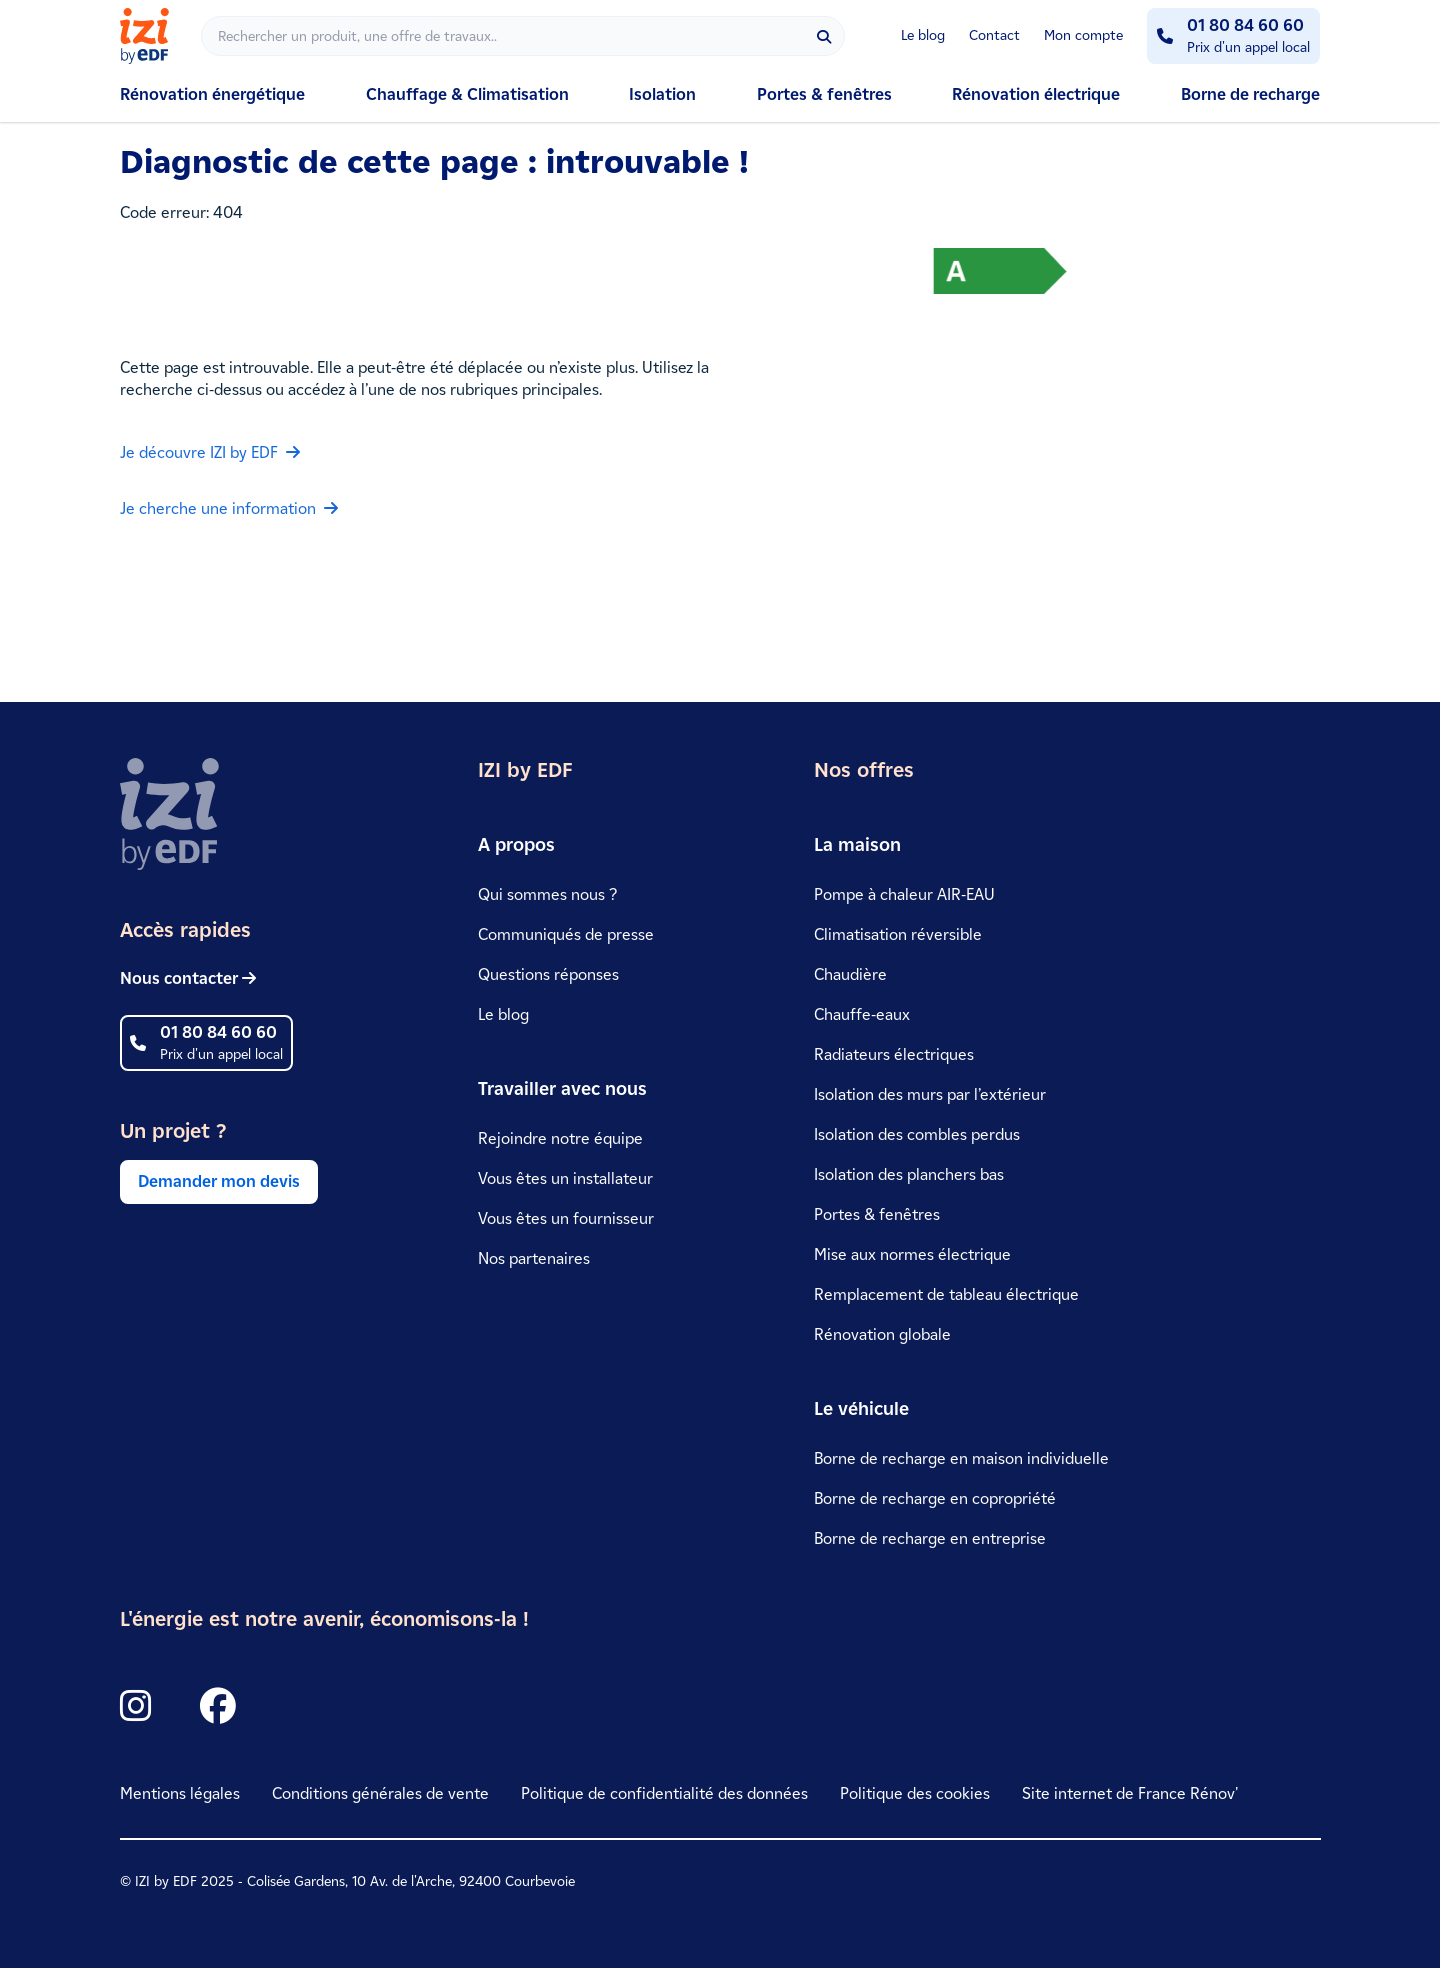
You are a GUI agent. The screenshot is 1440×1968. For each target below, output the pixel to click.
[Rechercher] (523, 36)
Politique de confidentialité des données (664, 1793)
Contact (994, 35)
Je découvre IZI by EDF (210, 452)
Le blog (923, 35)
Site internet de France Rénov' (1130, 1793)
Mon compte (1083, 35)
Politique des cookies (915, 1793)
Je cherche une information (229, 508)
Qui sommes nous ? (547, 894)
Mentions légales (180, 1793)
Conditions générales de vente (380, 1793)
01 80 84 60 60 (1245, 25)
